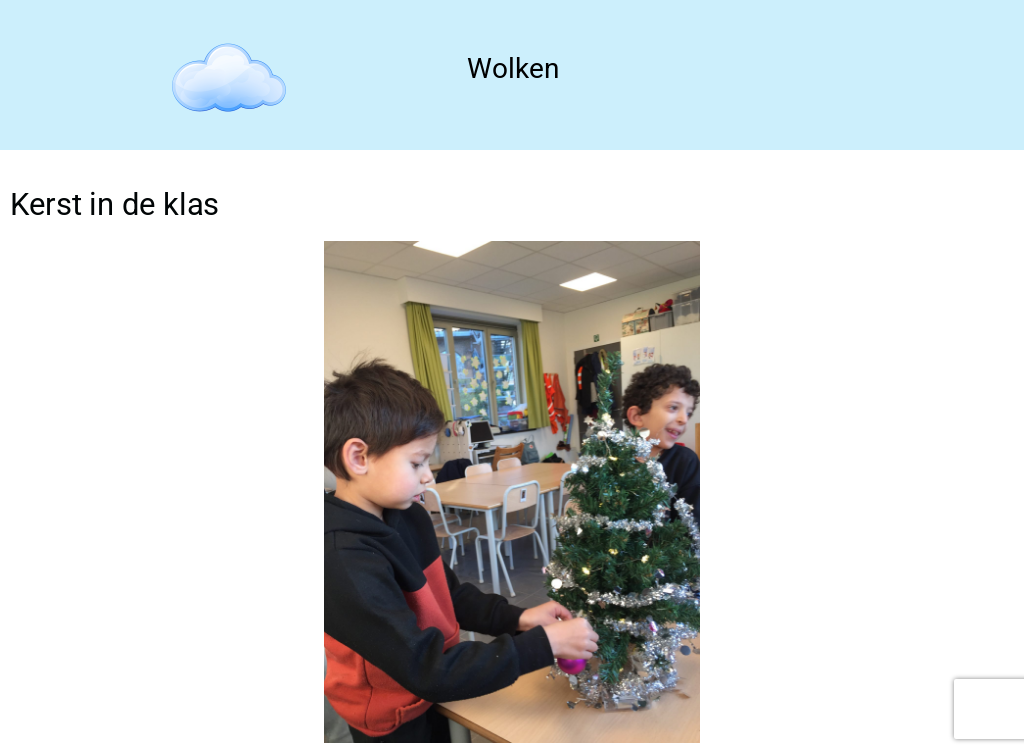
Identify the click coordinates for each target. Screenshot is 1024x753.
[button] (41, 492)
